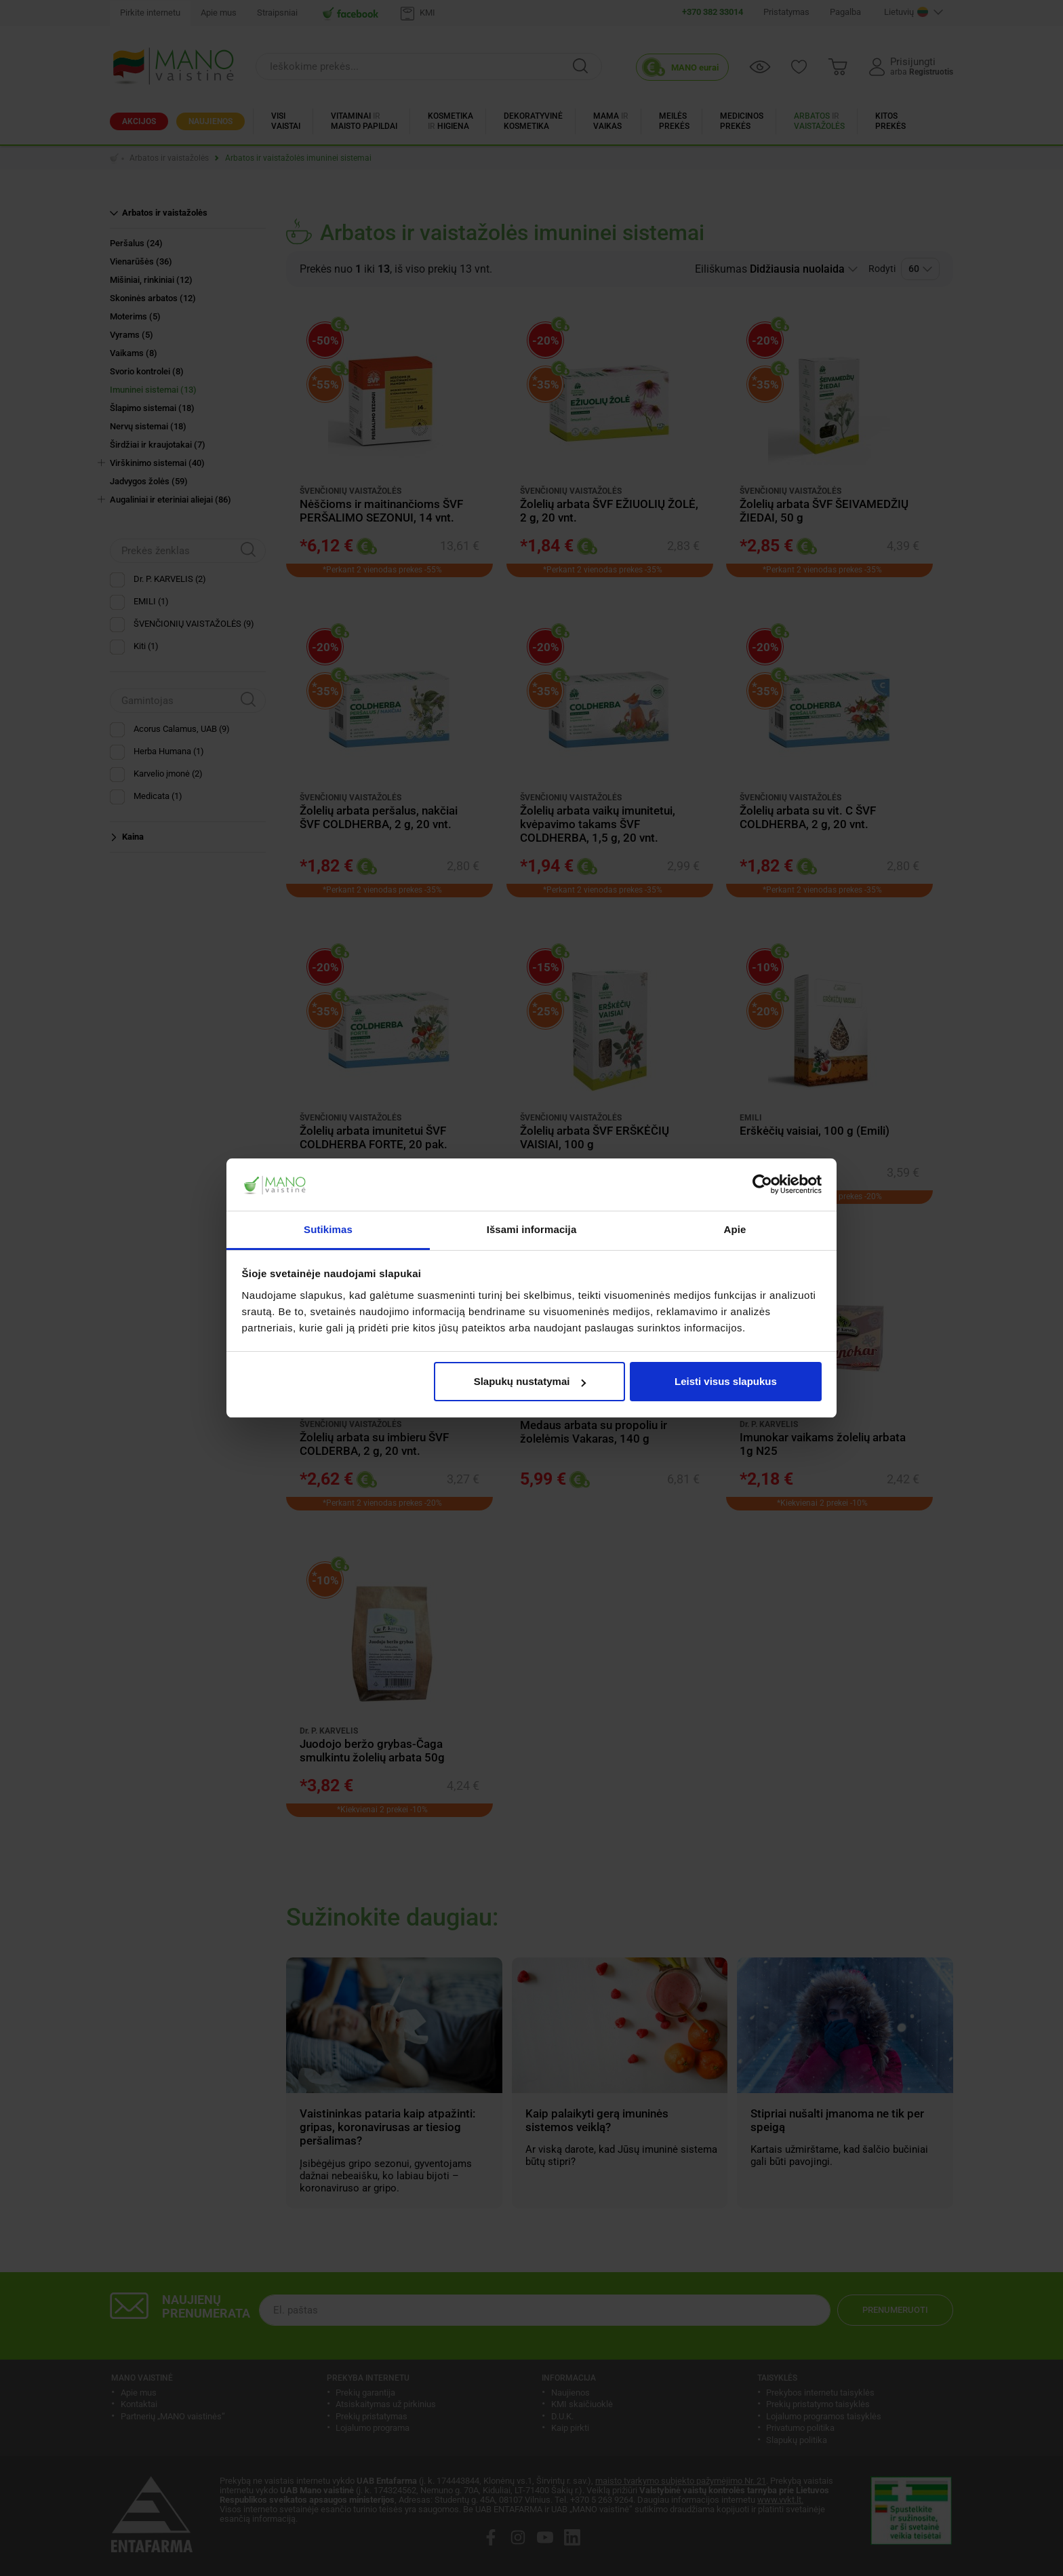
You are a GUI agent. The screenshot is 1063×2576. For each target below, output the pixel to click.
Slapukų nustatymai (530, 1381)
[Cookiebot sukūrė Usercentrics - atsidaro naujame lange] (762, 1185)
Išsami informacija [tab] (532, 1229)
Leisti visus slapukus (726, 1381)
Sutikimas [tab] (328, 1229)
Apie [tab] (735, 1229)
